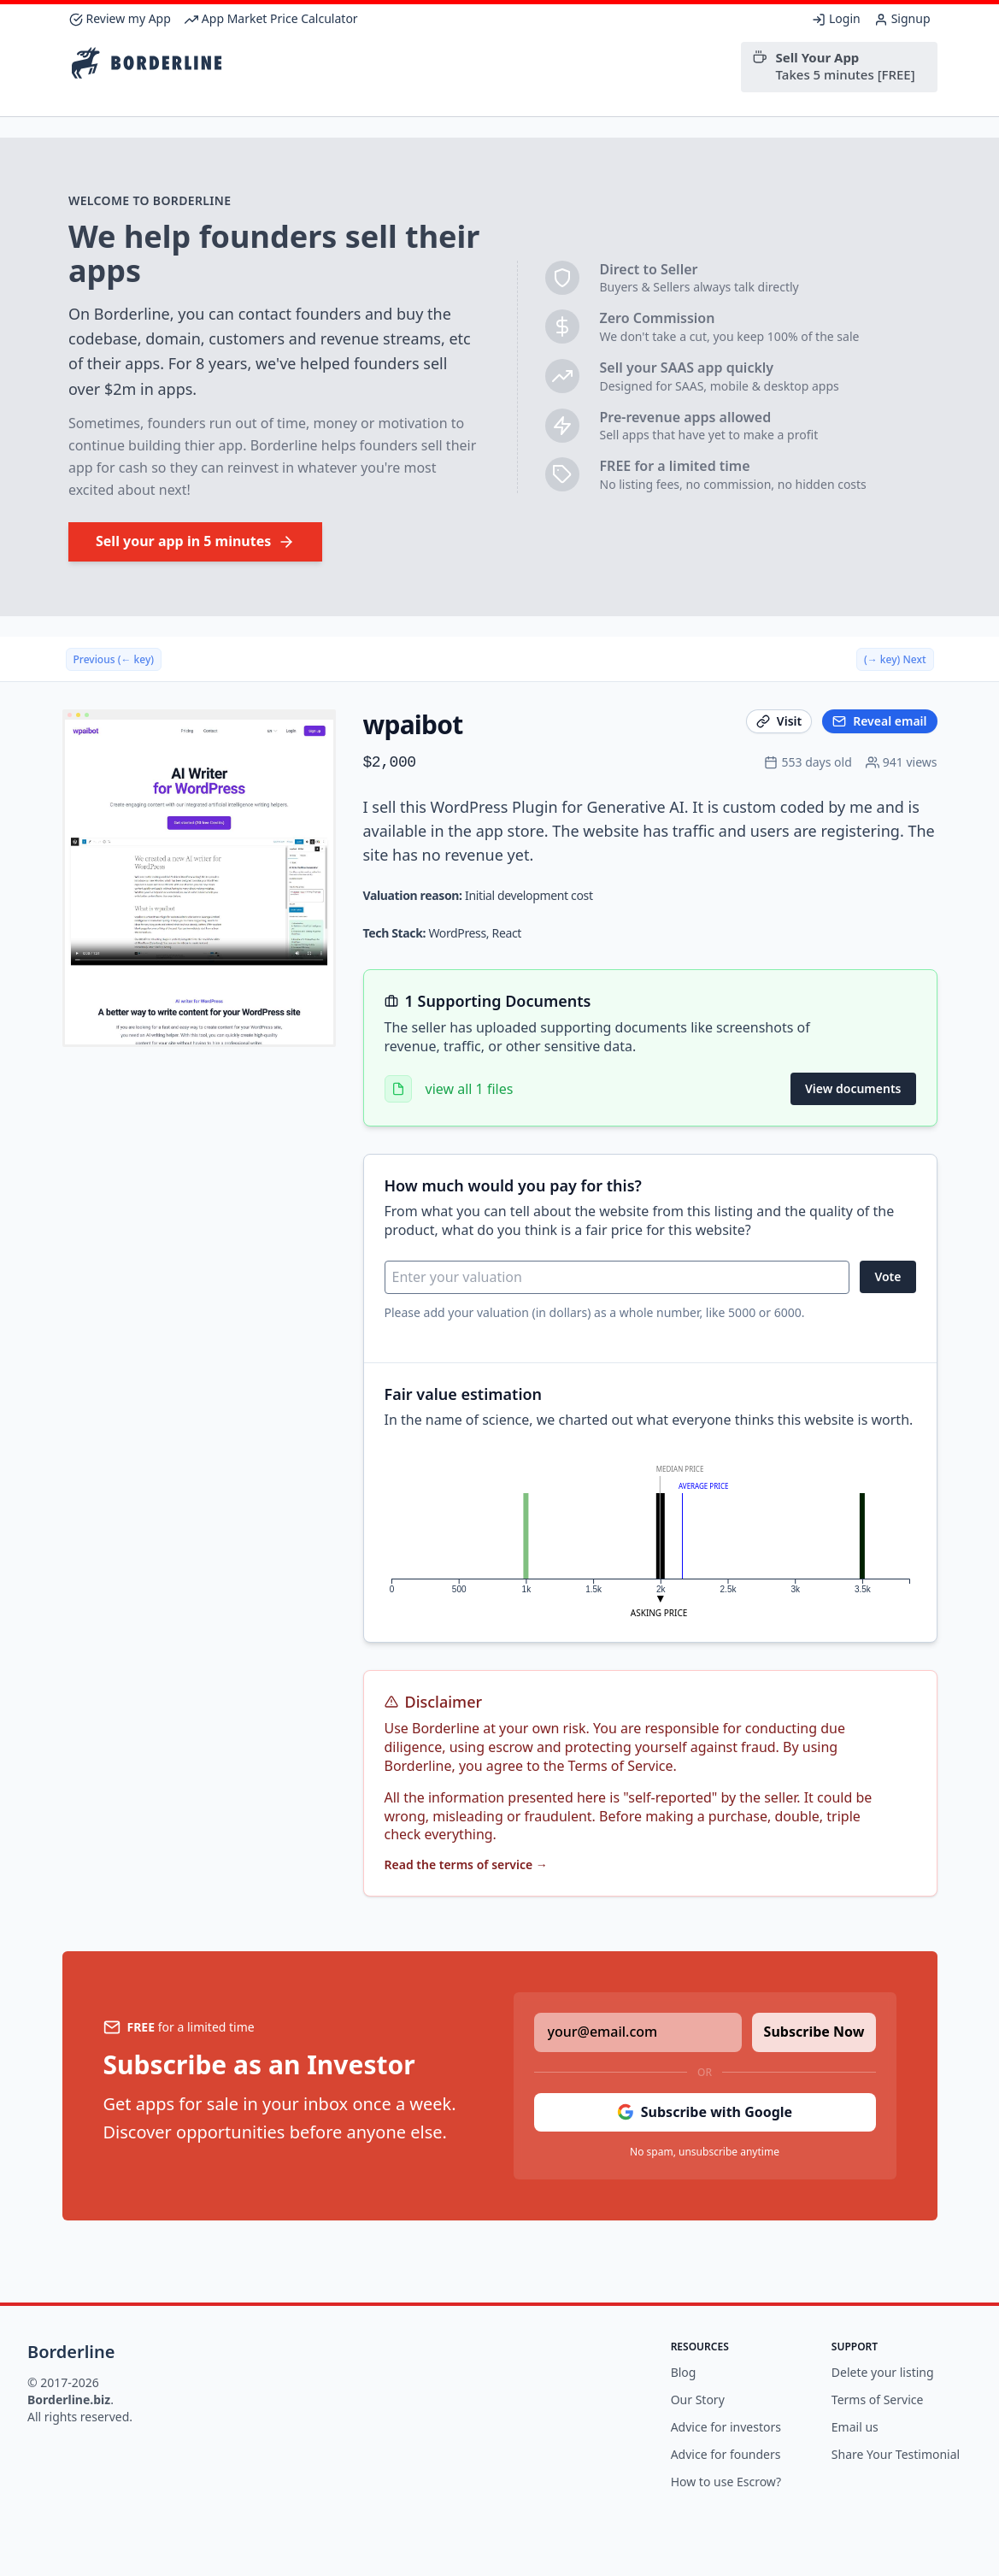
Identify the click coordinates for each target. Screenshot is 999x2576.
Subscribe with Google (704, 2112)
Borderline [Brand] (71, 2351)
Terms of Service (878, 2399)
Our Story (698, 2399)
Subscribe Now (814, 2031)
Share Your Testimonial (896, 2454)
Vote (887, 1276)
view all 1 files (470, 1089)
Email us (855, 2427)
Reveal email (879, 721)
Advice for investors (726, 2427)
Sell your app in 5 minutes (195, 541)
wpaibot (413, 724)
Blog (683, 2372)
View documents (853, 1088)
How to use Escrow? (726, 2481)
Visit (779, 721)
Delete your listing (883, 2372)
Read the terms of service (466, 1864)
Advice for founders (726, 2454)
